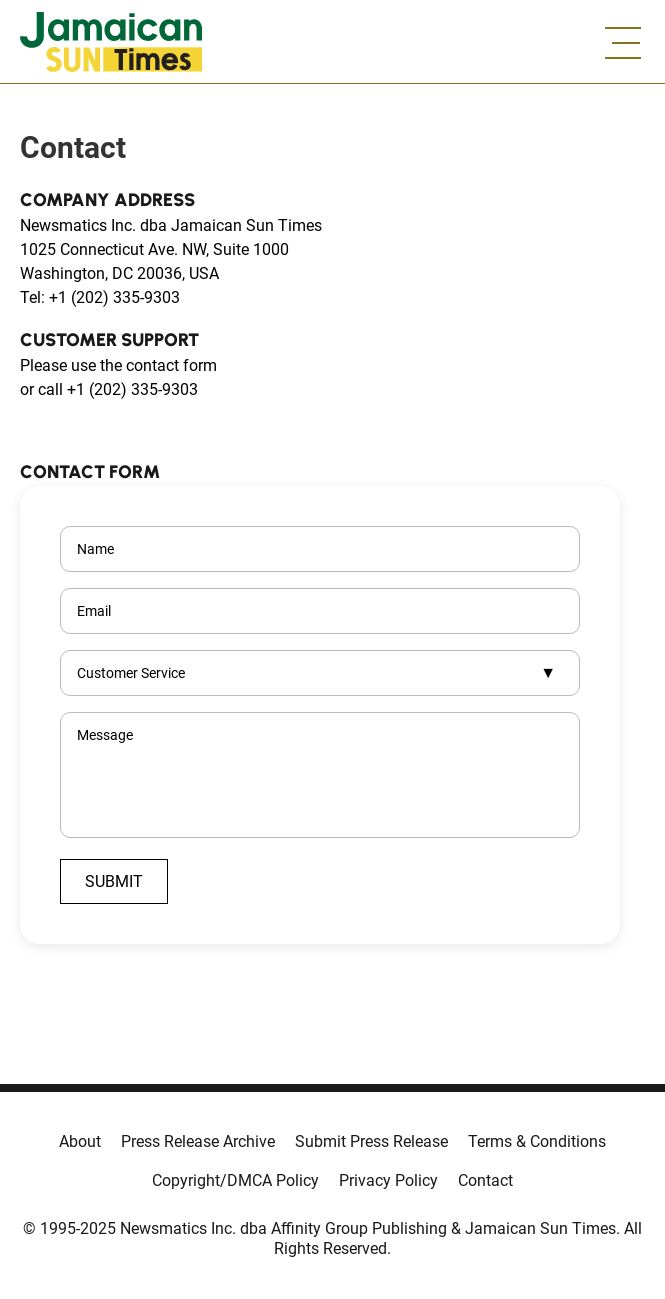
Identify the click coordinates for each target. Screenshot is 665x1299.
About (80, 1141)
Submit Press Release (371, 1141)
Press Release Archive (198, 1141)
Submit (114, 881)
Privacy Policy (388, 1180)
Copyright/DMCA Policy (235, 1180)
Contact (485, 1180)
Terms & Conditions (537, 1141)
